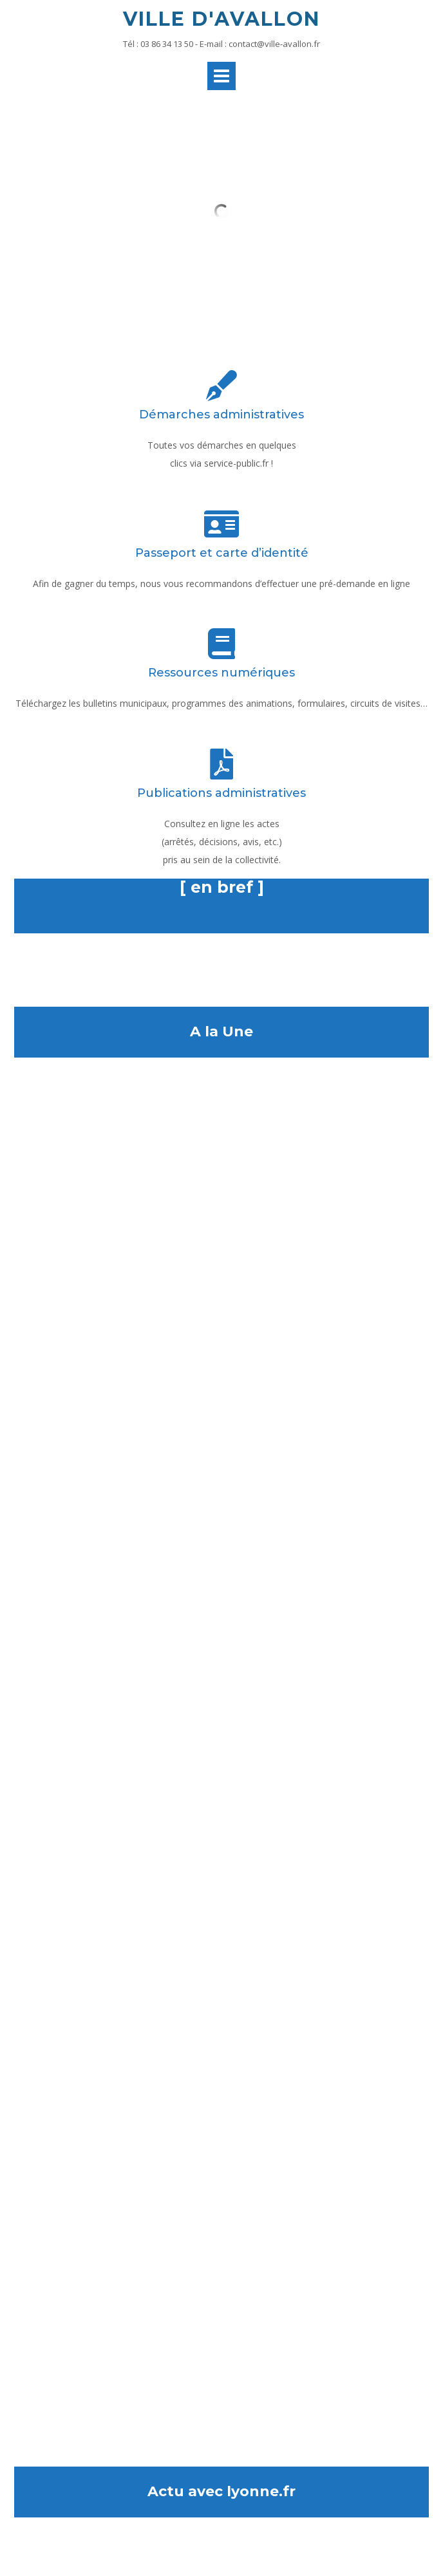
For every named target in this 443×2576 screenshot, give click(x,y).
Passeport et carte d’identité (221, 553)
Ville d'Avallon (221, 19)
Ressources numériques (221, 673)
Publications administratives (221, 793)
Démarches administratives (221, 414)
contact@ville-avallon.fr (274, 44)
